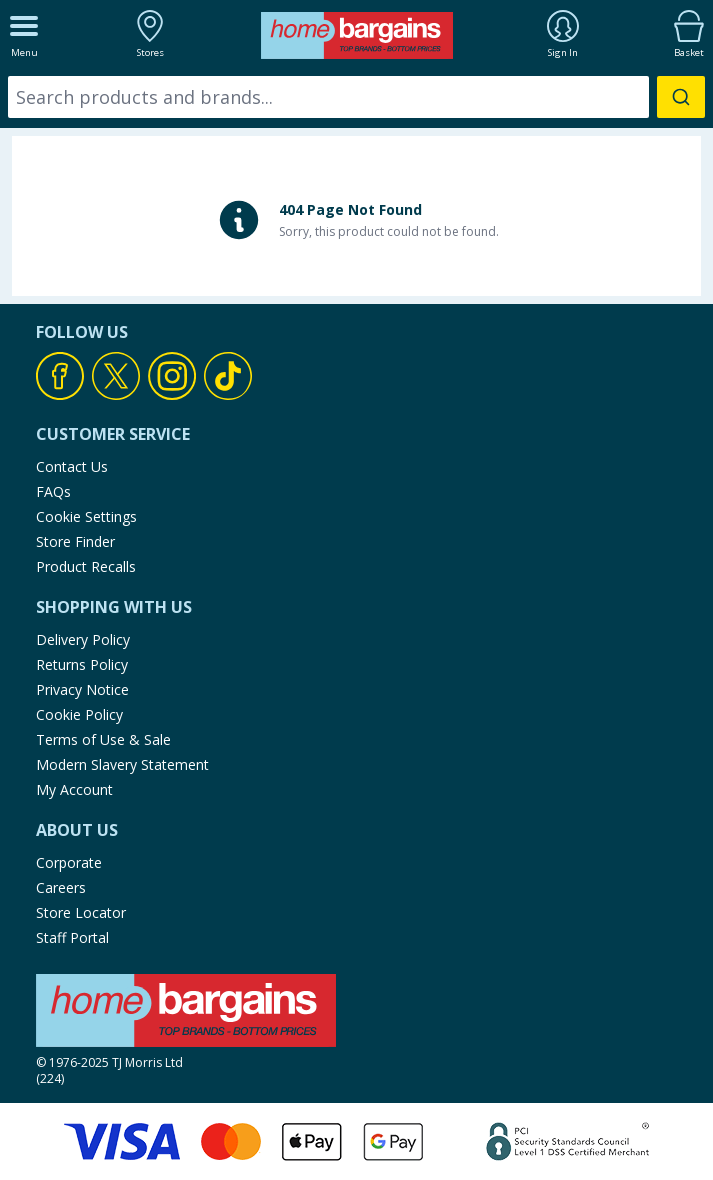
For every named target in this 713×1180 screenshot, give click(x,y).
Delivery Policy (83, 639)
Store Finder (75, 541)
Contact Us (72, 466)
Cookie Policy (79, 714)
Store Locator (81, 912)
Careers (61, 887)
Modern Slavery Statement (122, 764)
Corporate (69, 862)
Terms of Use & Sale (103, 739)
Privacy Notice (82, 689)
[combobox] (356, 97)
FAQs (53, 491)
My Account (74, 789)
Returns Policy (82, 664)
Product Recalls (86, 566)
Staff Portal (72, 937)
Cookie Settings (86, 516)
